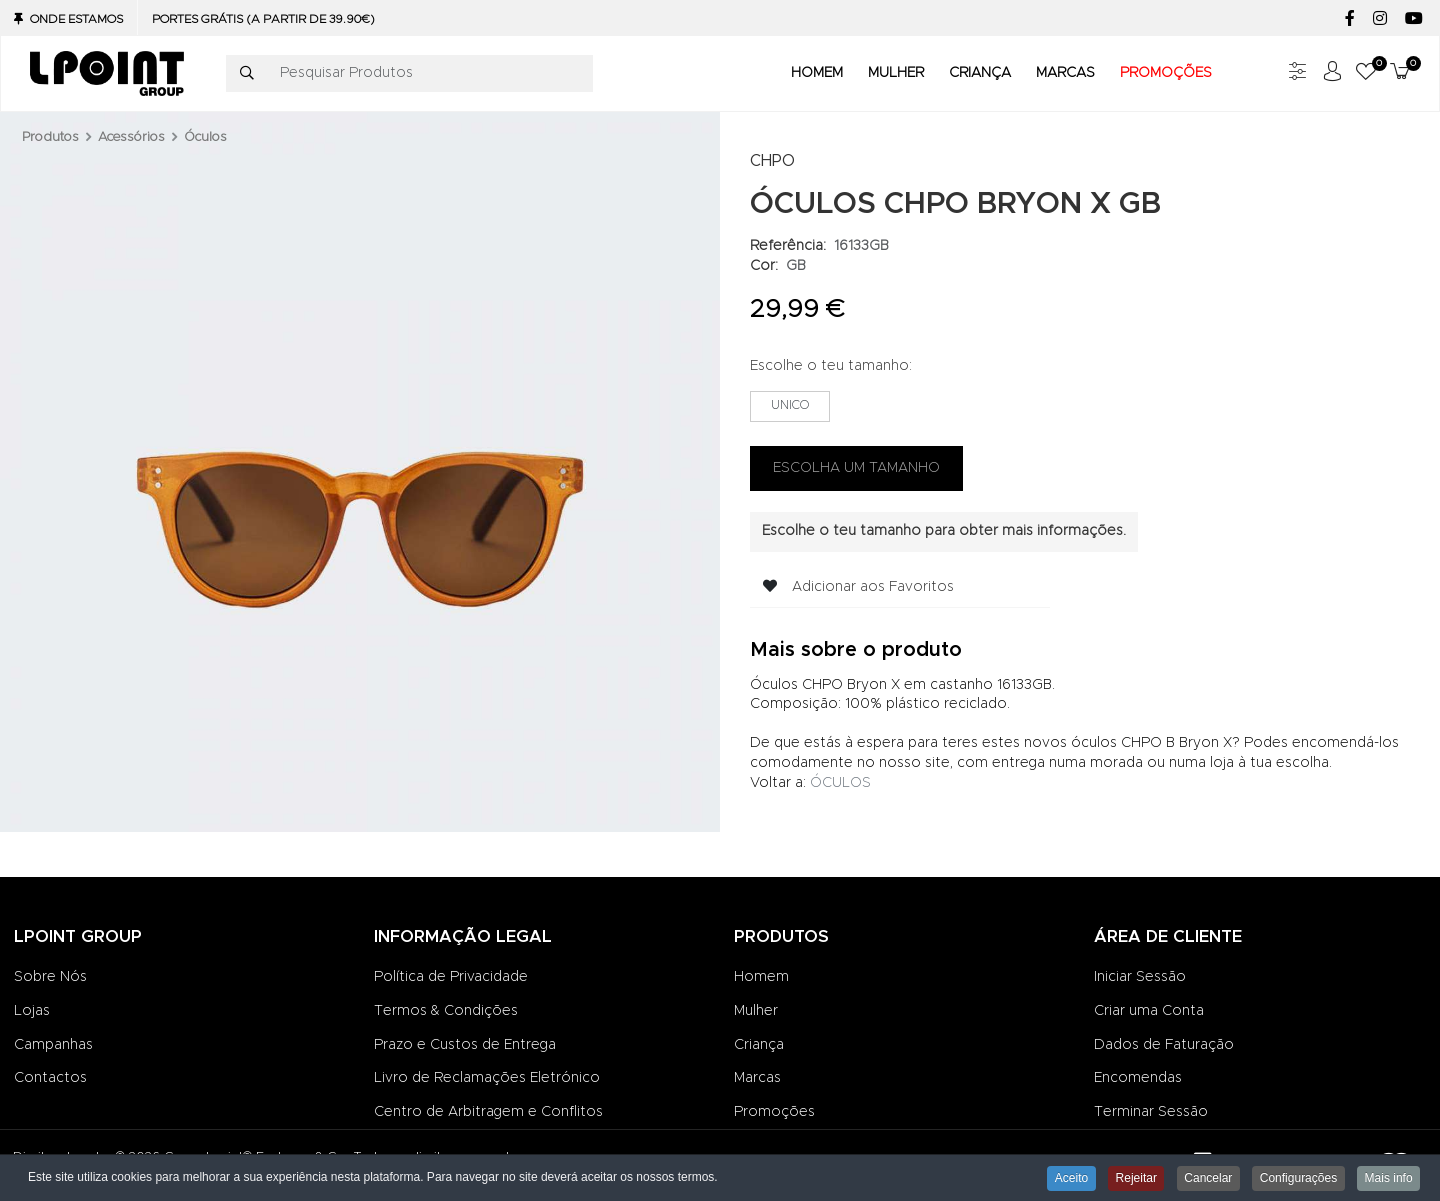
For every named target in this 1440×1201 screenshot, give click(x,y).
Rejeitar (1129, 1179)
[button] (1366, 73)
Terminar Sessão (1151, 1112)
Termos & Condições (446, 1011)
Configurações (1295, 1179)
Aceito (1062, 1179)
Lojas (32, 1011)
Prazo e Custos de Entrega (465, 1045)
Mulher (756, 1011)
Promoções (774, 1112)
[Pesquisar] (247, 74)
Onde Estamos (76, 19)
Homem (761, 977)
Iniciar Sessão (1140, 977)
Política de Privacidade (451, 977)
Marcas (757, 1078)
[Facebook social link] (1349, 19)
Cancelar (1204, 1179)
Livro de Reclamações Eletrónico (487, 1078)
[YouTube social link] (1413, 19)
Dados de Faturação (1164, 1045)
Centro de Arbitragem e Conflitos (488, 1112)
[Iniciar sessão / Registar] (1332, 73)
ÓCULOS (840, 783)
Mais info (1388, 1179)
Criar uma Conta (1149, 1011)
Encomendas (1138, 1078)
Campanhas (53, 1045)
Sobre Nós (50, 977)
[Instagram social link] (1379, 19)
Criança (759, 1045)
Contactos (50, 1078)
